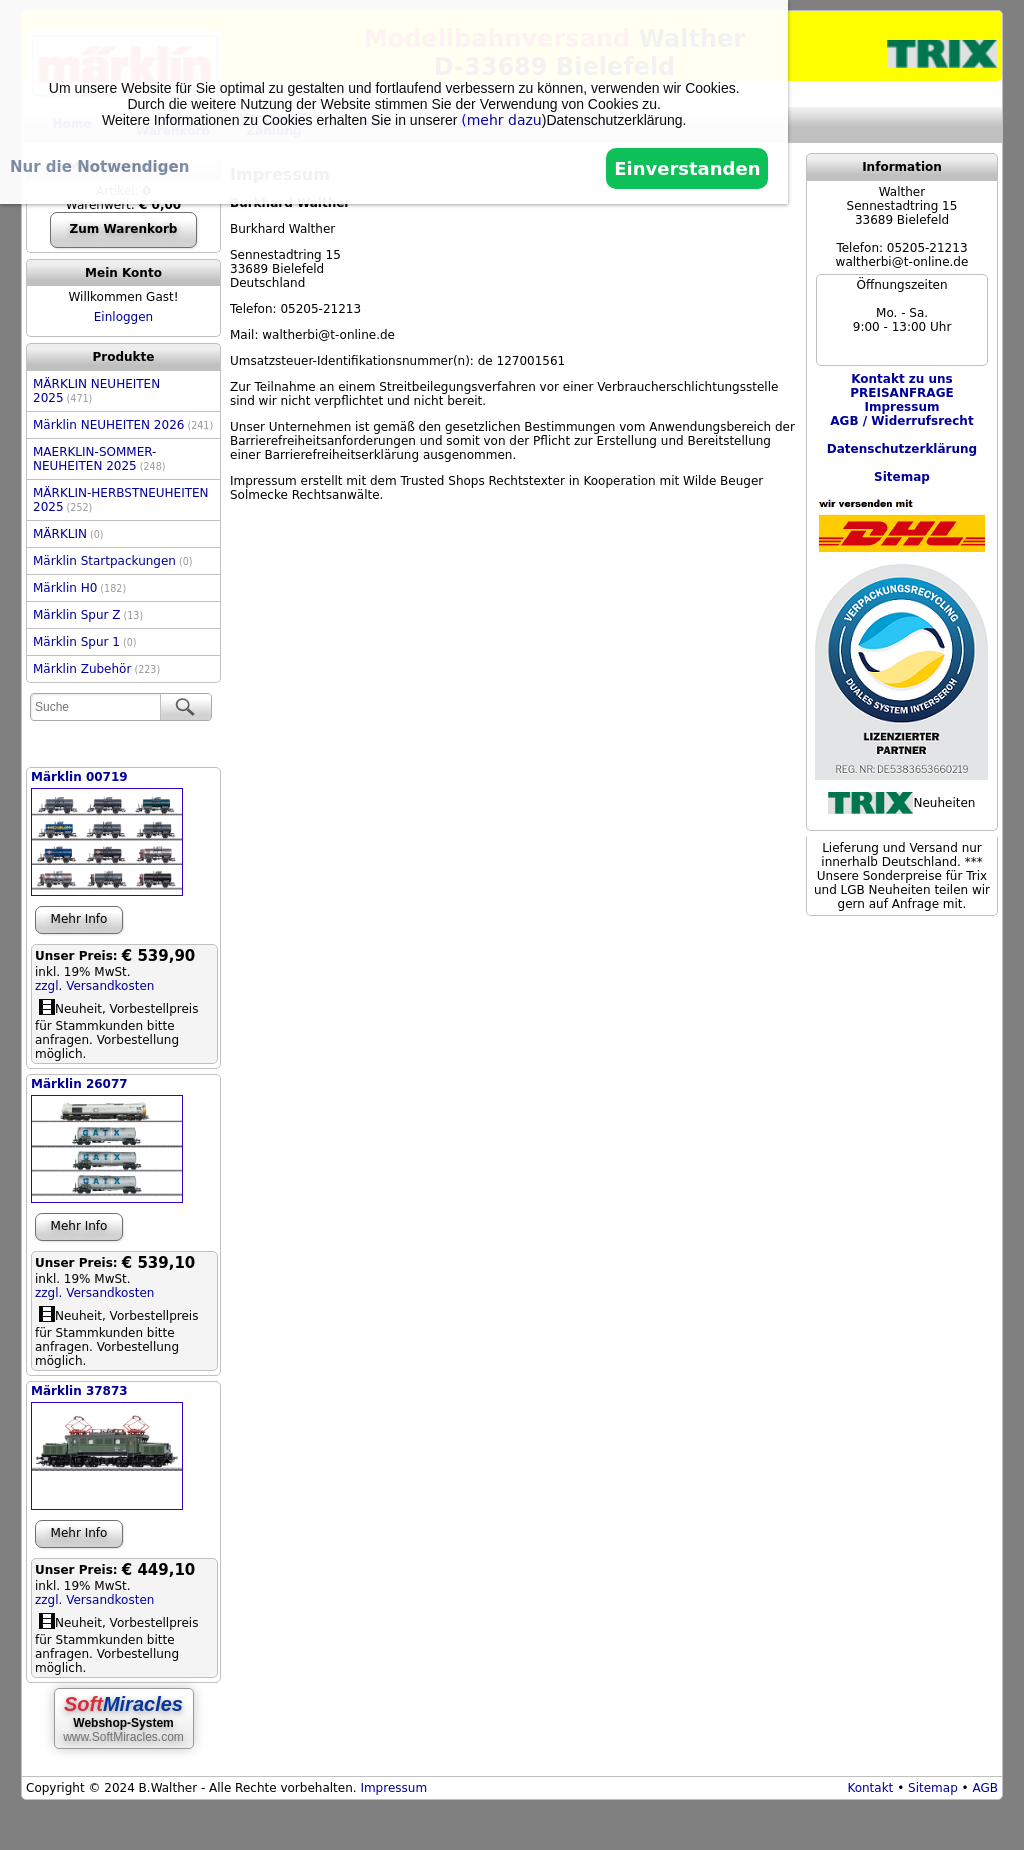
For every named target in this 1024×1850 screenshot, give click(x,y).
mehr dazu (504, 120)
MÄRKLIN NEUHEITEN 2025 (96, 391)
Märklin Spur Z (88, 615)
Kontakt (870, 1788)
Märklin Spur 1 (85, 642)
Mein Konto (123, 273)
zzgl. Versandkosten (94, 986)
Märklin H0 (79, 588)
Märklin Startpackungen (113, 561)
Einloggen (123, 317)
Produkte (124, 357)
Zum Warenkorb (124, 229)
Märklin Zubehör (96, 669)
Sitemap (933, 1788)
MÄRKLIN (68, 534)
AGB (985, 1788)
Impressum (393, 1788)
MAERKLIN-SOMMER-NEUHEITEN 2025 (99, 459)
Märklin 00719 (79, 777)
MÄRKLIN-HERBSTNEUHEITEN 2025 (121, 500)
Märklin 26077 (79, 1084)
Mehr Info (79, 919)
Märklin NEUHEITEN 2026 (123, 425)
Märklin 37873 (79, 1391)
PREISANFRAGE (901, 393)
